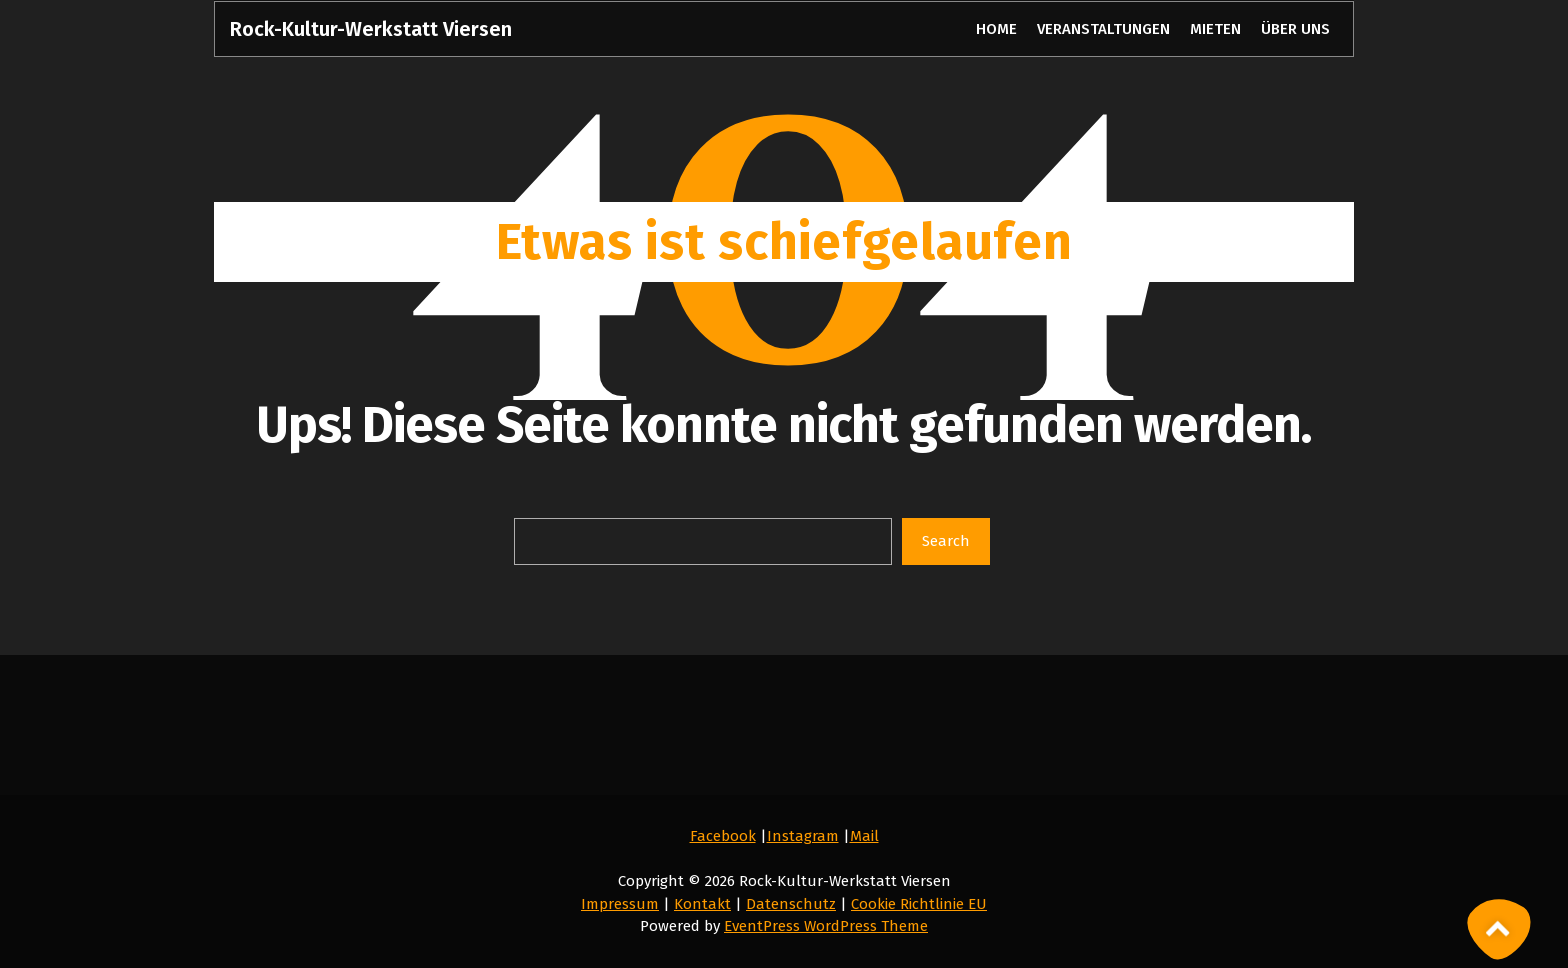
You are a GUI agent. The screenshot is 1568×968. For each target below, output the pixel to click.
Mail (864, 836)
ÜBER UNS (1295, 29)
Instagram (803, 836)
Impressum (620, 904)
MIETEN (1215, 29)
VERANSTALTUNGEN (1103, 29)
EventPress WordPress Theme (826, 926)
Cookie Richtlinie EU (919, 904)
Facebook (723, 836)
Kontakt (702, 904)
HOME (996, 29)
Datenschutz (791, 904)
